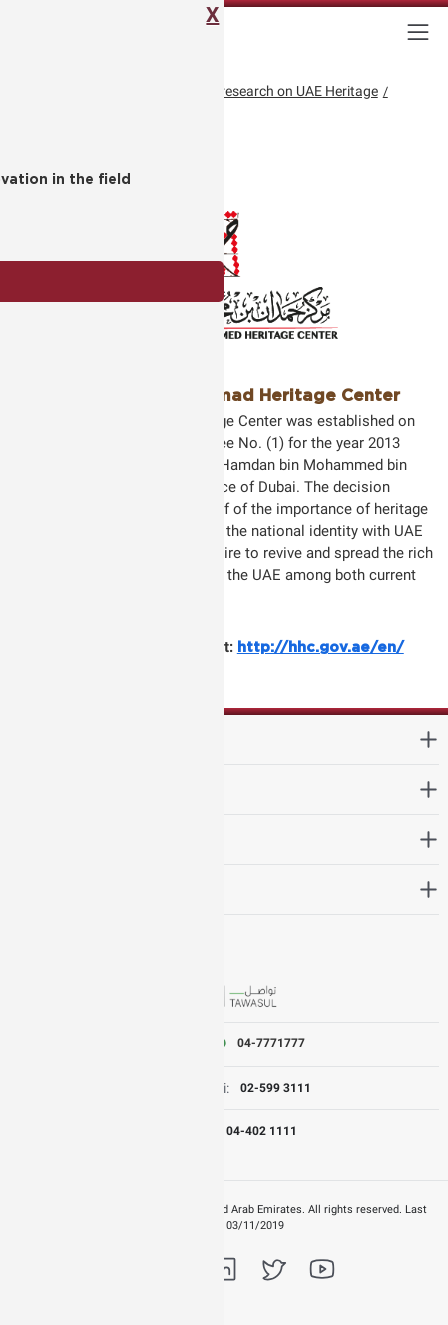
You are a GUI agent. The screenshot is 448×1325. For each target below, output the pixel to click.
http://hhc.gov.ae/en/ (320, 647)
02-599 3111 (275, 1088)
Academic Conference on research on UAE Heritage (220, 91)
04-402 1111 (261, 1131)
